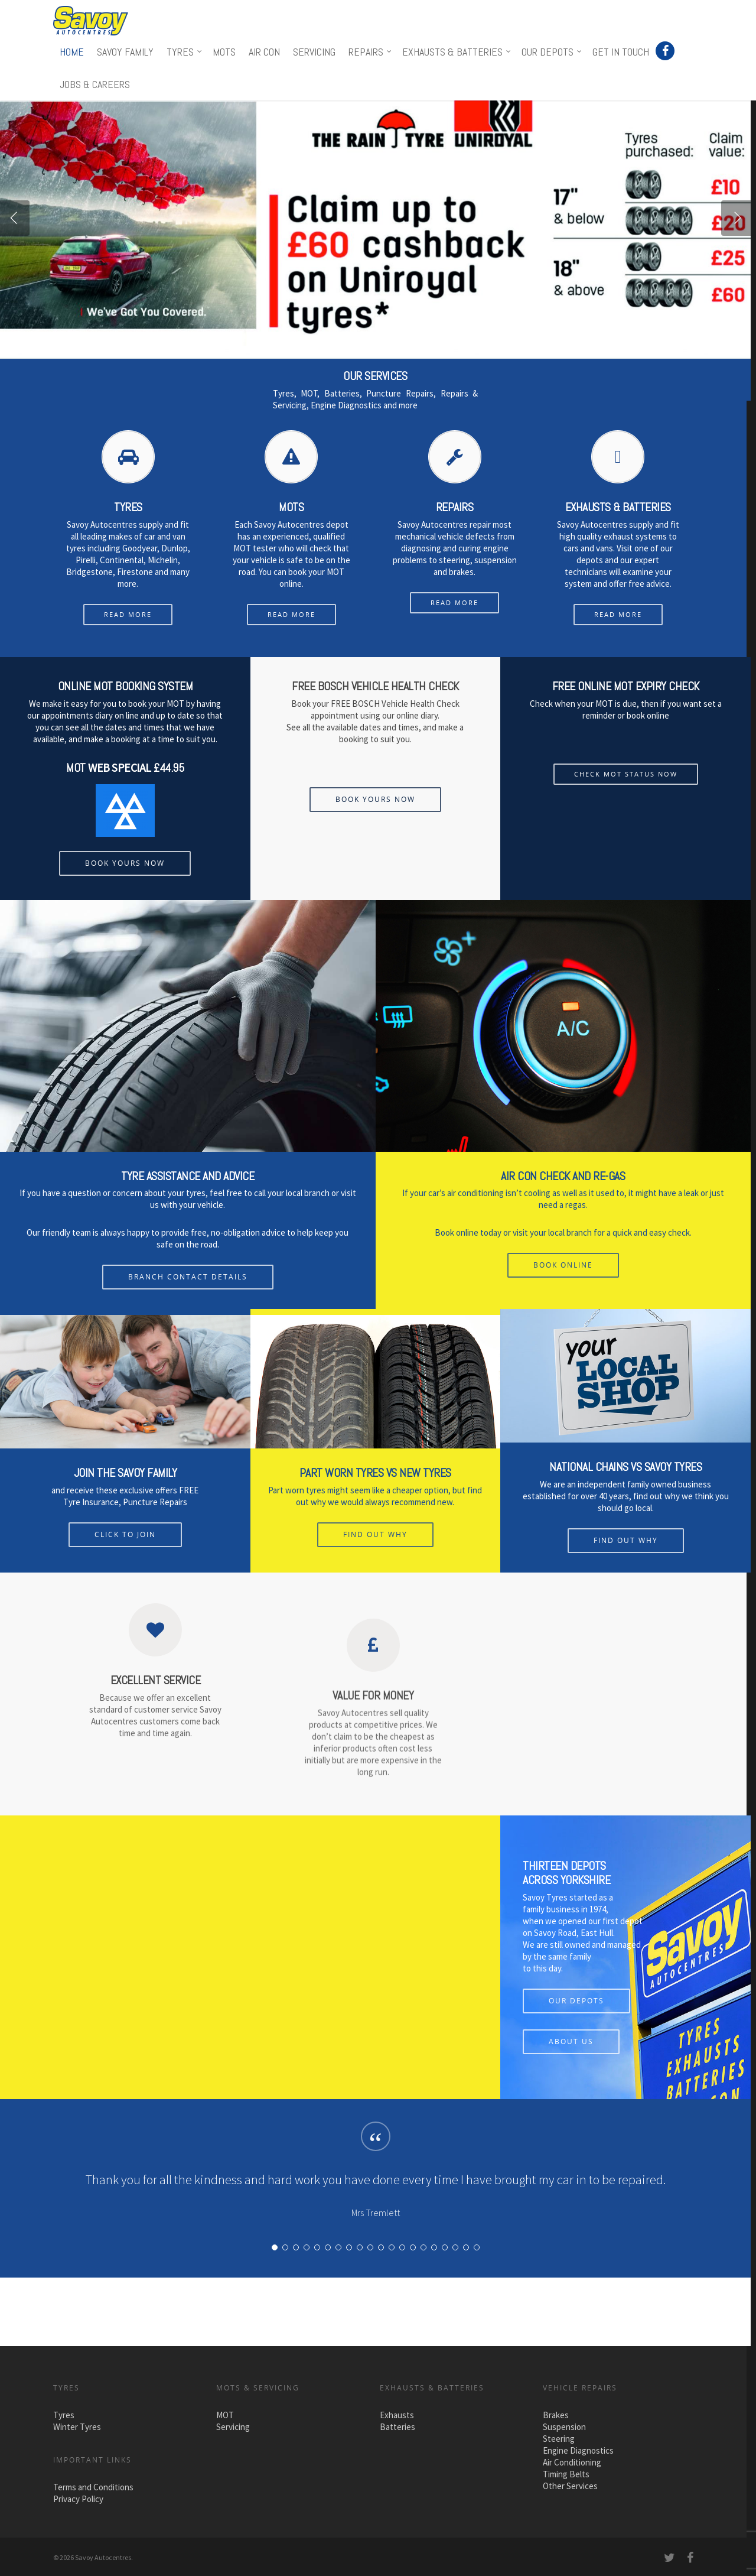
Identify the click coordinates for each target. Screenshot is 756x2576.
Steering (559, 2438)
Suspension (564, 2426)
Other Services (570, 2485)
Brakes (556, 2415)
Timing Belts (566, 2474)
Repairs (370, 51)
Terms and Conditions (93, 2487)
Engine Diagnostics (578, 2450)
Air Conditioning (572, 2462)
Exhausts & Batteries (457, 51)
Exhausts (397, 2415)
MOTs (224, 52)
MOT (225, 2415)
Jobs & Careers (95, 84)
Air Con (264, 52)
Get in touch (620, 52)
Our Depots (552, 51)
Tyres (185, 51)
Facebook (665, 50)
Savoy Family (125, 52)
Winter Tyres (77, 2426)
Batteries (397, 2426)
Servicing (314, 52)
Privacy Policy (78, 2498)
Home (72, 52)
